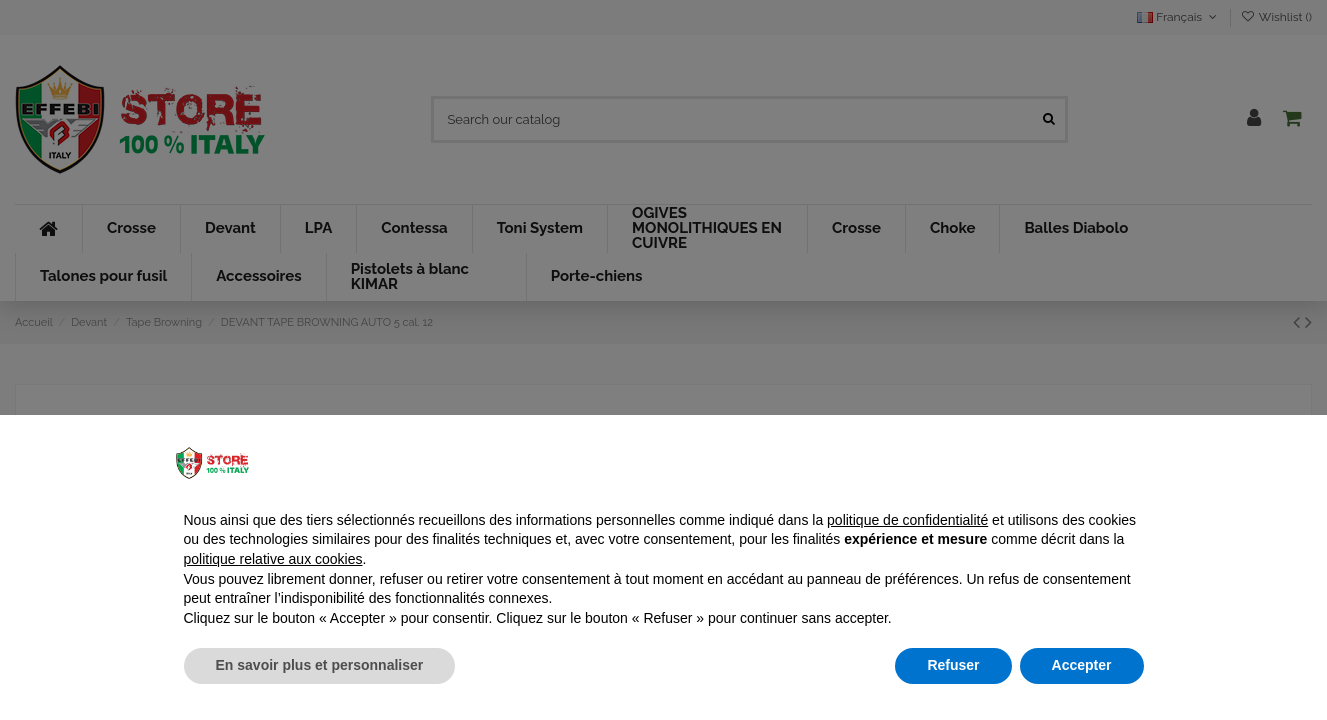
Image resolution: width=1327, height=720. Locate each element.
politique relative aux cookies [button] (273, 559)
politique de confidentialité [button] (907, 520)
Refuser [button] (953, 665)
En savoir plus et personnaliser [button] (320, 665)
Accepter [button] (1082, 665)
